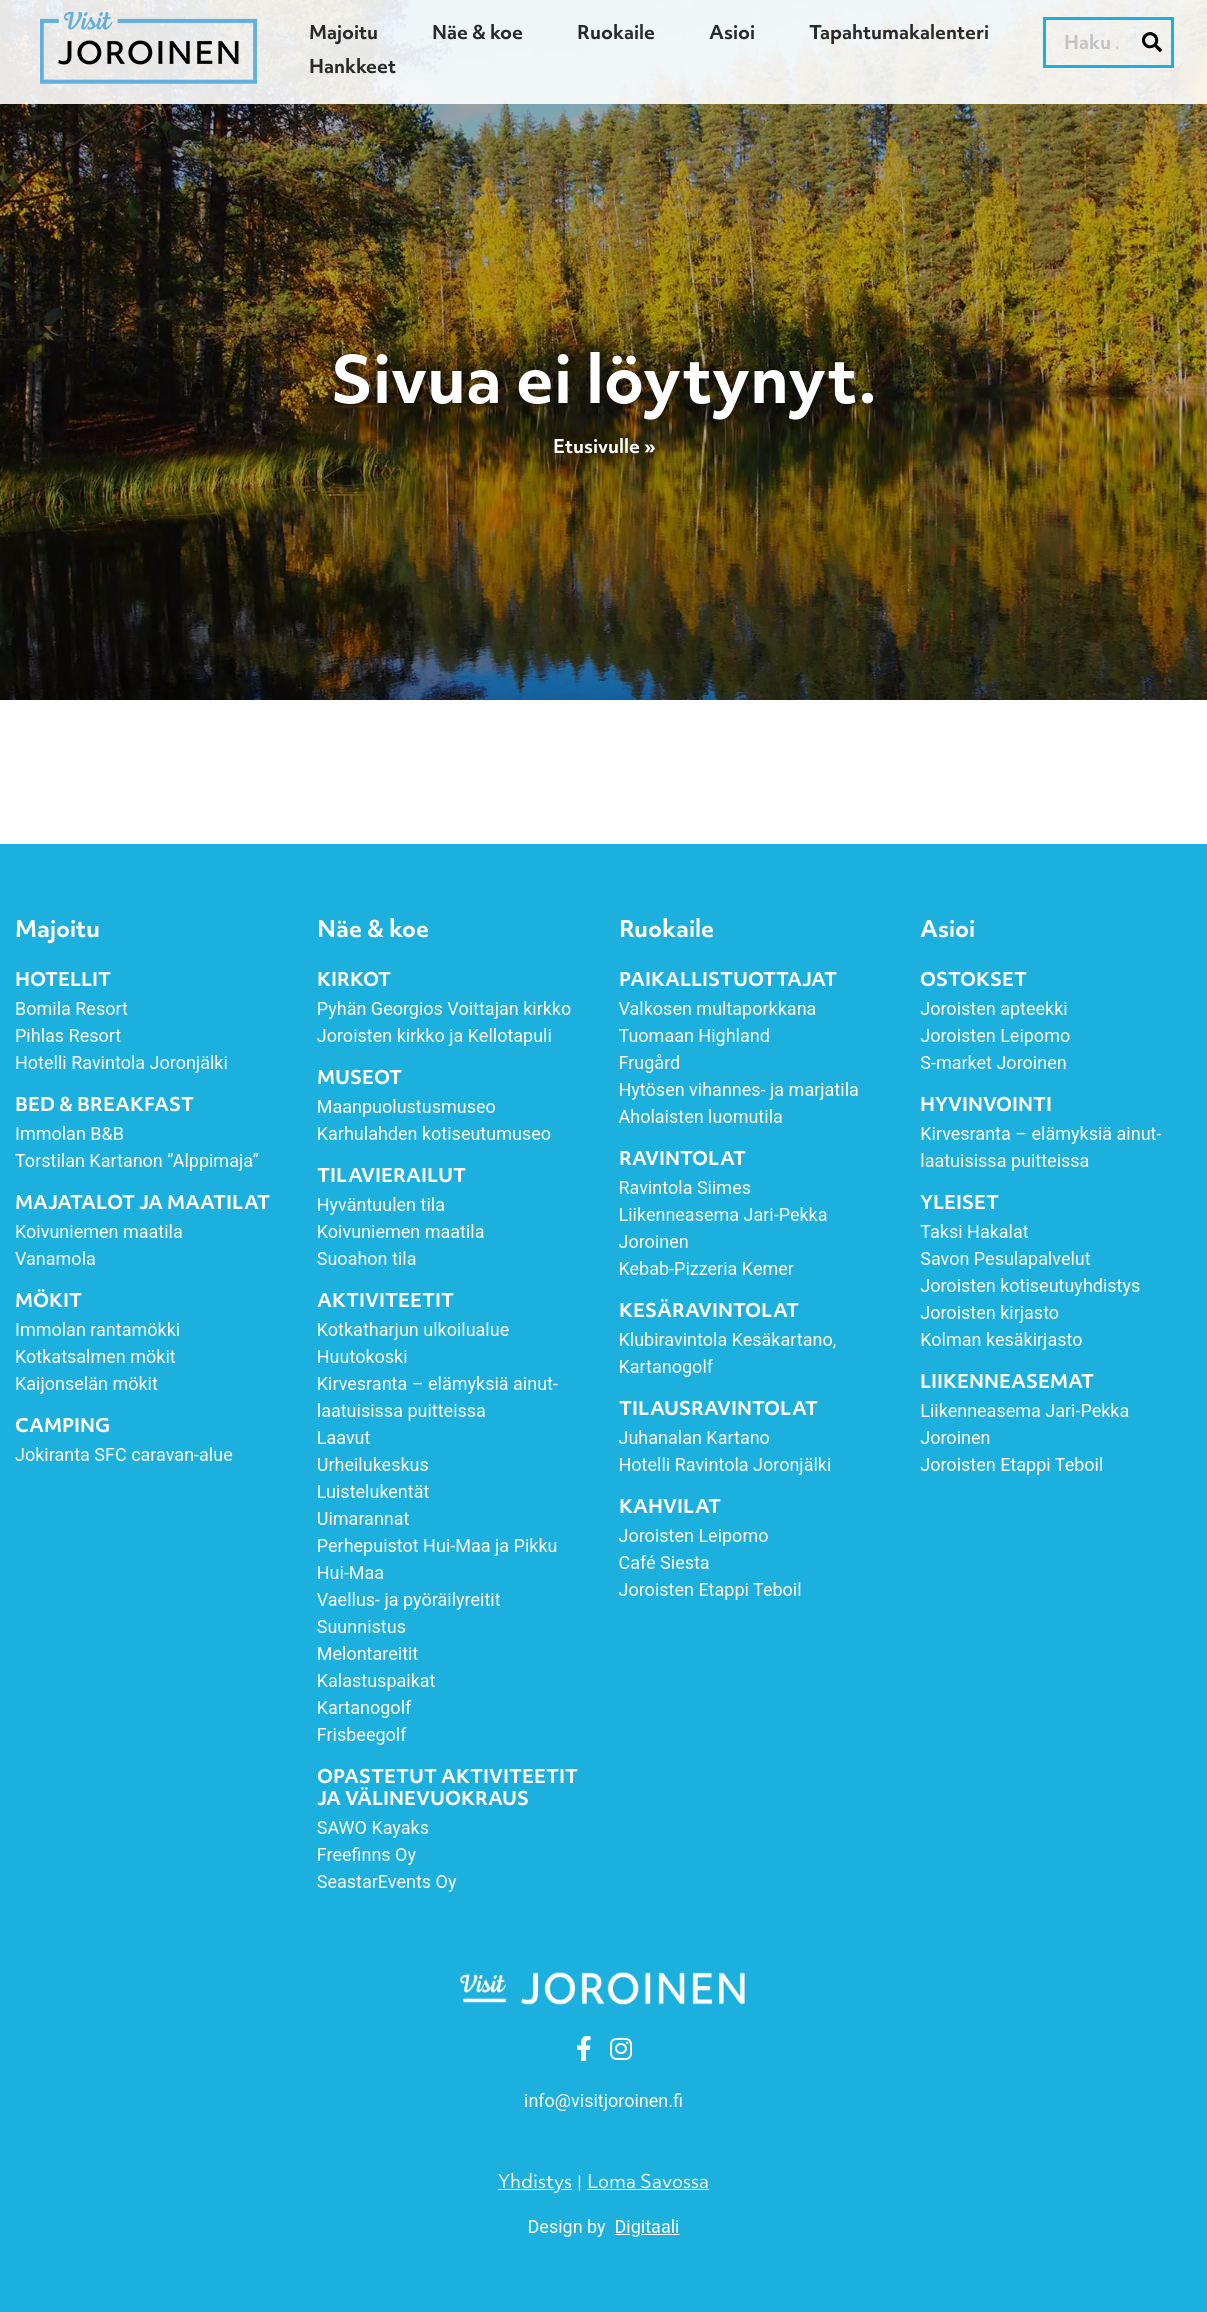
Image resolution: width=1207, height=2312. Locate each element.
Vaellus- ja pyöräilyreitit (409, 1599)
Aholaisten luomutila (701, 1116)
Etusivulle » (604, 447)
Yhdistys (535, 2181)
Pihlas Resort (68, 1035)
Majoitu (343, 32)
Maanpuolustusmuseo (406, 1106)
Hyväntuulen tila (381, 1204)
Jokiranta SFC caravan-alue (124, 1454)
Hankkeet (352, 66)
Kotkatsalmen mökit (95, 1356)
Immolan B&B (69, 1133)
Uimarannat (363, 1518)
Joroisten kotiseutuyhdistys (1030, 1285)
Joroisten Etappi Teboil (710, 1589)
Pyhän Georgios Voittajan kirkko (444, 1008)
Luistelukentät (373, 1491)
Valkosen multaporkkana (718, 1008)
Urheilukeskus (373, 1464)
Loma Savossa (648, 2181)
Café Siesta (664, 1562)
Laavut (344, 1437)
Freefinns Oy (366, 1854)
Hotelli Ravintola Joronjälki (121, 1062)
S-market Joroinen (993, 1062)
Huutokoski (362, 1356)
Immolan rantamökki (97, 1329)
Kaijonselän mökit (86, 1383)
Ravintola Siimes (685, 1187)
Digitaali (647, 2226)
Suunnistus (361, 1626)
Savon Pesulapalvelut (1005, 1258)
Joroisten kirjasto (989, 1312)
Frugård (650, 1062)
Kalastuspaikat (376, 1680)
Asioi (732, 32)
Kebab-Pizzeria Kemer (706, 1268)
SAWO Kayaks (373, 1827)
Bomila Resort (71, 1008)
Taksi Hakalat (974, 1231)
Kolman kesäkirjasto (1001, 1339)
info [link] (603, 2100)
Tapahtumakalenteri (899, 32)
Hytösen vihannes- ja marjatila (739, 1089)
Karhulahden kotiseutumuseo (434, 1133)
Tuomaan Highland (694, 1035)
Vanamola (55, 1258)
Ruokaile (616, 32)
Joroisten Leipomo (694, 1535)
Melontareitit (368, 1653)
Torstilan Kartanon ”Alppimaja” (139, 1160)
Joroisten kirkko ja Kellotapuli (434, 1035)
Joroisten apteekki (993, 1008)
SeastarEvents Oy (387, 1881)
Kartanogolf (364, 1707)
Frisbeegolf (362, 1734)
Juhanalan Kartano (694, 1437)
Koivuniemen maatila (99, 1231)
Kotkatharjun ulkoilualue (413, 1329)
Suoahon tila (367, 1258)
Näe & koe (477, 32)
